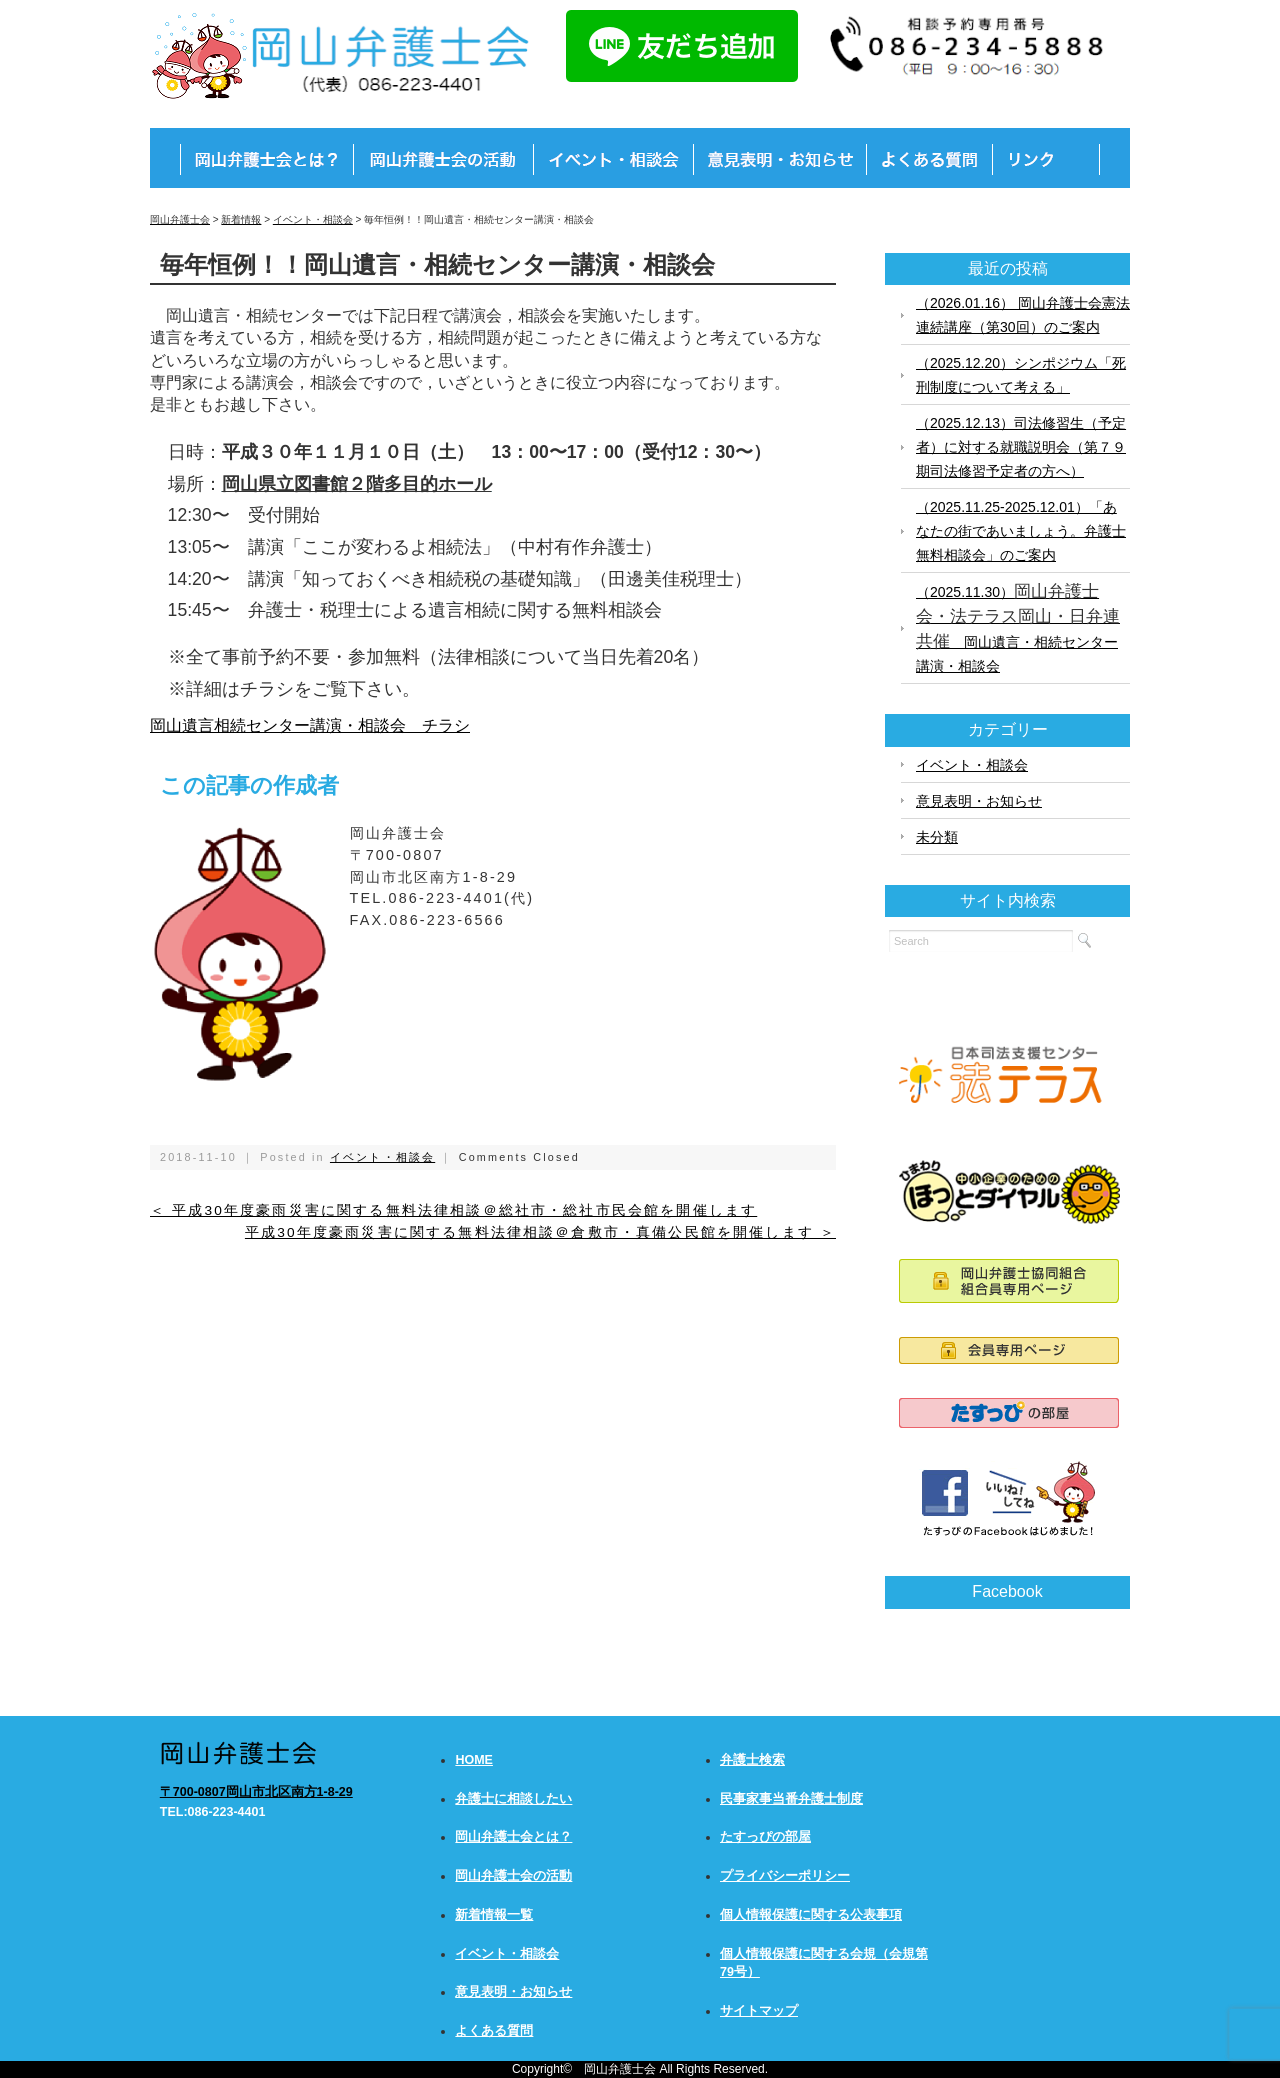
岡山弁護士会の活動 (513, 1876)
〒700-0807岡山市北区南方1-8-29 (256, 1792)
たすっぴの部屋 (765, 1837)
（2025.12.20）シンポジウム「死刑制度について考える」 (1021, 375)
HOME (474, 1760)
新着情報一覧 (494, 1915)
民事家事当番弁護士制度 (791, 1799)
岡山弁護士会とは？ (513, 1837)
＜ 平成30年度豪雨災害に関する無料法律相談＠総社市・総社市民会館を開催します (453, 1210)
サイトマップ (759, 2011)
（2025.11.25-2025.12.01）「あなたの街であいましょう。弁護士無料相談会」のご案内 (1021, 531)
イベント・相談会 (382, 1157)
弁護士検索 (752, 1760)
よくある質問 (494, 2031)
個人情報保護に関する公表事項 (811, 1915)
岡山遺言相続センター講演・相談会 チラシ (310, 725)
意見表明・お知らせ (979, 801)
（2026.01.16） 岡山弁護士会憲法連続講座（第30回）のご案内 (1023, 315)
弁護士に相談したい (513, 1799)
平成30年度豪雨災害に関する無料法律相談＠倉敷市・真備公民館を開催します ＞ (540, 1232)
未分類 (937, 837)
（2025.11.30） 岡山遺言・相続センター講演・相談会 (1018, 627)
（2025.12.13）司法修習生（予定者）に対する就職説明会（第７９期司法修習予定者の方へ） (1021, 447)
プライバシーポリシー (785, 1876)
